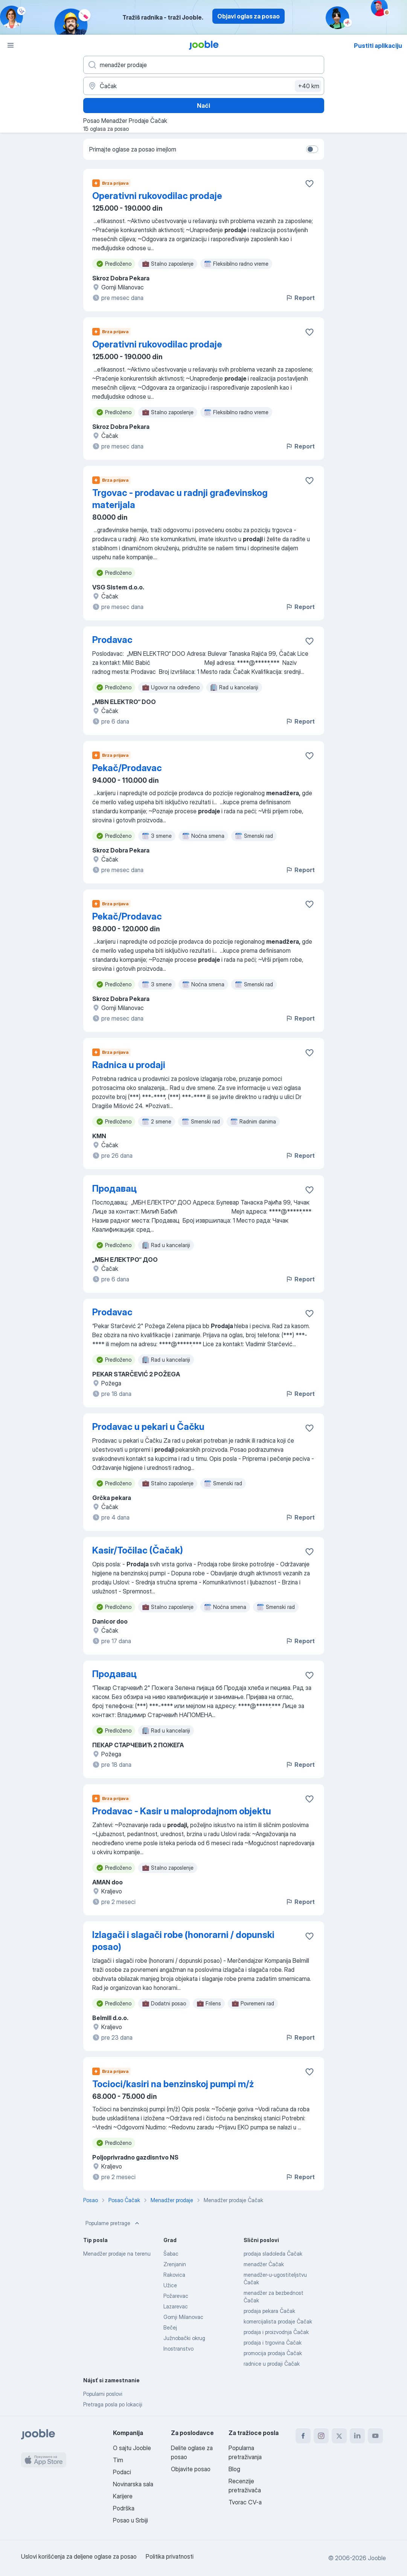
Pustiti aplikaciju (378, 45)
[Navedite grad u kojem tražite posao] (203, 86)
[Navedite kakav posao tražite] (203, 65)
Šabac (170, 2253)
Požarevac (175, 2296)
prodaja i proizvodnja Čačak (276, 2332)
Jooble (377, 2558)
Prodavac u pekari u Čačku (148, 1426)
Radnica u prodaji (128, 1064)
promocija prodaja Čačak (273, 2353)
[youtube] (375, 2435)
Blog (234, 2469)
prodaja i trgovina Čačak (273, 2342)
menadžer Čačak (264, 2264)
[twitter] (339, 2435)
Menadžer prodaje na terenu (117, 2253)
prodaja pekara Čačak (269, 2311)
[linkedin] (357, 2435)
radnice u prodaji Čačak (272, 2363)
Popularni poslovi (102, 2394)
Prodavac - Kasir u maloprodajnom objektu (181, 1811)
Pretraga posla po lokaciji (112, 2404)
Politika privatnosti (170, 2556)
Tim (118, 2460)
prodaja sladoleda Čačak (273, 2253)
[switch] (312, 149)
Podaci (122, 2472)
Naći (203, 105)
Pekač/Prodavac (127, 767)
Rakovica (174, 2274)
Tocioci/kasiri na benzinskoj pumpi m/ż (173, 2084)
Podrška (123, 2508)
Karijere (123, 2496)
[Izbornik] (10, 45)
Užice (170, 2285)
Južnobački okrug (184, 2338)
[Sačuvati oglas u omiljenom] (309, 183)
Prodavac (112, 639)
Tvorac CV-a (245, 2502)
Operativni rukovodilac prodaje (157, 195)
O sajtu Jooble (132, 2448)
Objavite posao (190, 2469)
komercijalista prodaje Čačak (278, 2321)
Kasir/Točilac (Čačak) (137, 1550)
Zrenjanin (174, 2264)
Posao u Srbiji (130, 2520)
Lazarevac (175, 2306)
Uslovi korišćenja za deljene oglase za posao (79, 2556)
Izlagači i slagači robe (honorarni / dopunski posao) (183, 1940)
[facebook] (303, 2435)
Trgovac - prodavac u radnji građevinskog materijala (180, 498)
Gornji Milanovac (183, 2317)
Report (300, 298)
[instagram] (321, 2435)
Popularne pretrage (113, 2223)
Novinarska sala (133, 2484)
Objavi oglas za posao (248, 16)
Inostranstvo (178, 2348)
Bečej (170, 2327)
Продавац (114, 1188)
